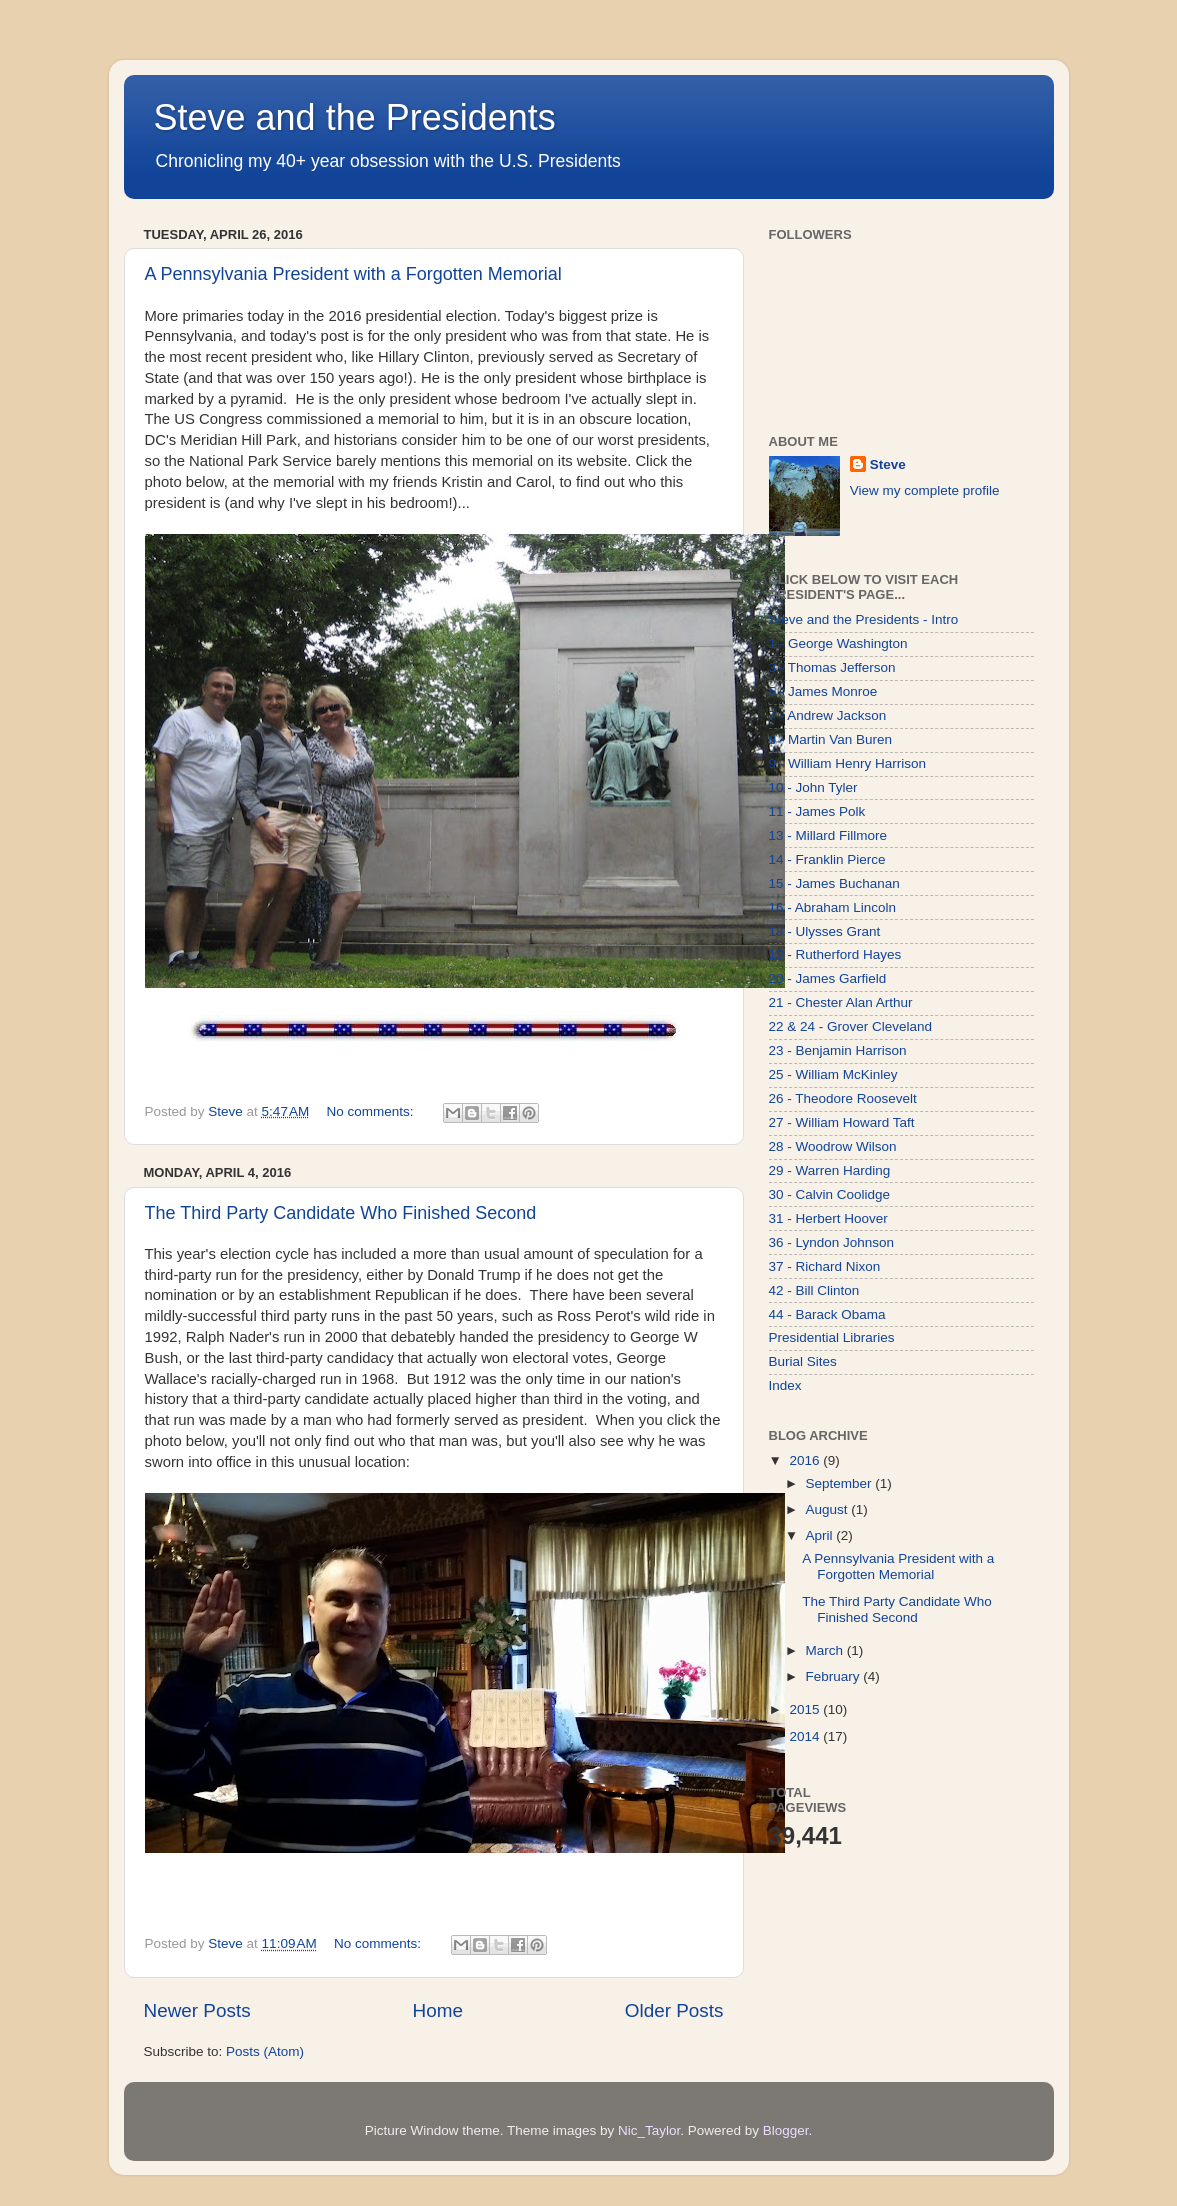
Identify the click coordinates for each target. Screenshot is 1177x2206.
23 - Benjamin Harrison (838, 1050)
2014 (806, 1736)
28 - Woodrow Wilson (833, 1146)
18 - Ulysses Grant (825, 931)
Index (785, 1385)
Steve (888, 464)
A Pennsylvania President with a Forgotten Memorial (353, 274)
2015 (806, 1709)
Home (438, 2010)
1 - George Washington (838, 643)
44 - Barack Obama (827, 1314)
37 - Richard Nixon (825, 1266)
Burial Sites (803, 1361)
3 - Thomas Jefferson (832, 667)
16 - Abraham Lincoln (833, 907)
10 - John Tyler (813, 787)
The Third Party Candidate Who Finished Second (341, 1213)
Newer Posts (197, 2010)
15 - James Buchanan (834, 883)
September (841, 1483)
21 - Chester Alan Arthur (841, 1002)
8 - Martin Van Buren (831, 739)
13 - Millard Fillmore (828, 835)
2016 (806, 1460)
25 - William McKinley (833, 1074)
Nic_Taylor (649, 2130)
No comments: (372, 1111)
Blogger (786, 2130)
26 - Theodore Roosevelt (843, 1098)
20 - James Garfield (828, 978)
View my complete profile (925, 490)
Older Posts (674, 2010)
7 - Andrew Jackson (828, 715)
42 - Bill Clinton (814, 1290)
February (835, 1676)
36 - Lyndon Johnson (832, 1242)
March (826, 1650)
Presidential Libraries (832, 1337)
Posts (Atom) (265, 2051)
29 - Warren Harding (830, 1170)
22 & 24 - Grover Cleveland (851, 1026)
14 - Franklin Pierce (827, 859)
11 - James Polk (817, 811)
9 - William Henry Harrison (848, 763)
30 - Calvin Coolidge (830, 1194)
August (829, 1509)
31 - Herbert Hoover (828, 1218)
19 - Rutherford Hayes (835, 954)
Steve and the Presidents (355, 117)
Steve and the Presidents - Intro (864, 619)
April (821, 1535)
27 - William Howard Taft (842, 1122)
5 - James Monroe (823, 691)
